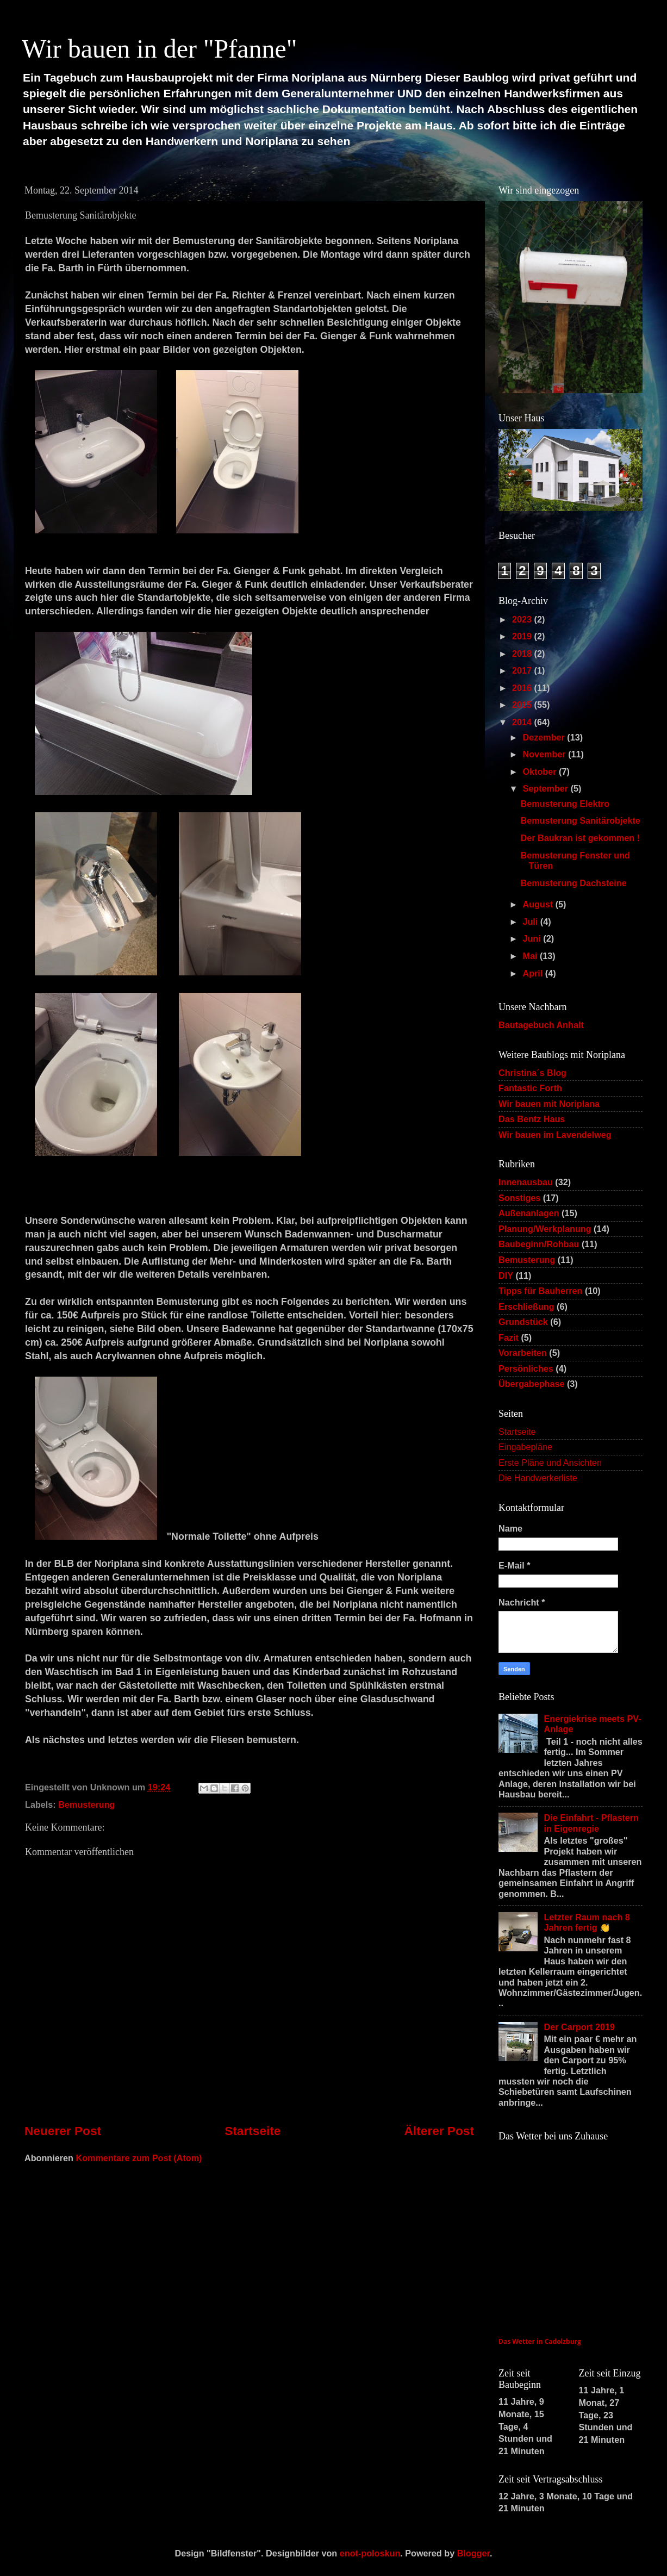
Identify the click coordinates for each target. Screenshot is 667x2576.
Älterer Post (439, 2131)
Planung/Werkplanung (544, 1229)
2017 (523, 670)
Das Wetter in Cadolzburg (539, 2341)
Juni (532, 938)
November (545, 754)
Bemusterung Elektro (564, 803)
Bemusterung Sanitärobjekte (580, 820)
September (546, 788)
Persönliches (525, 1368)
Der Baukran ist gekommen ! (580, 838)
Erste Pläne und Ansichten (550, 1462)
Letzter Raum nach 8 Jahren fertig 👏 (586, 1922)
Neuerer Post (62, 2131)
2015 (523, 705)
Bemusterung (86, 1804)
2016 (523, 688)
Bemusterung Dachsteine (573, 883)
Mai (530, 956)
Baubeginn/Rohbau (538, 1244)
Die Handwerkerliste (537, 1478)
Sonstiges (519, 1198)
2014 (523, 722)
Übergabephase (531, 1384)
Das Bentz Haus (531, 1119)
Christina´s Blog (532, 1073)
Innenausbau (525, 1182)
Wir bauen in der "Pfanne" (159, 48)
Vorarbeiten (522, 1353)
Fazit (508, 1337)
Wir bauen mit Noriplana (549, 1104)
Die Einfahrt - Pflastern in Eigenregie (591, 1823)
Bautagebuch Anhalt (541, 1025)
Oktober (540, 771)
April (533, 973)
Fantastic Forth (530, 1088)
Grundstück (523, 1322)
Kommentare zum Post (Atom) (139, 2158)
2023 (523, 619)
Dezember (544, 737)
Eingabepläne (525, 1447)
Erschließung (526, 1306)
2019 (523, 636)
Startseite (252, 2131)
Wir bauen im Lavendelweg (555, 1135)
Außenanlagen (528, 1213)
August (538, 904)
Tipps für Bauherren (540, 1291)
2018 (523, 653)
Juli (531, 921)
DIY (505, 1275)
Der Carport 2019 (579, 2027)
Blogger (473, 2553)
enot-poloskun (370, 2553)
